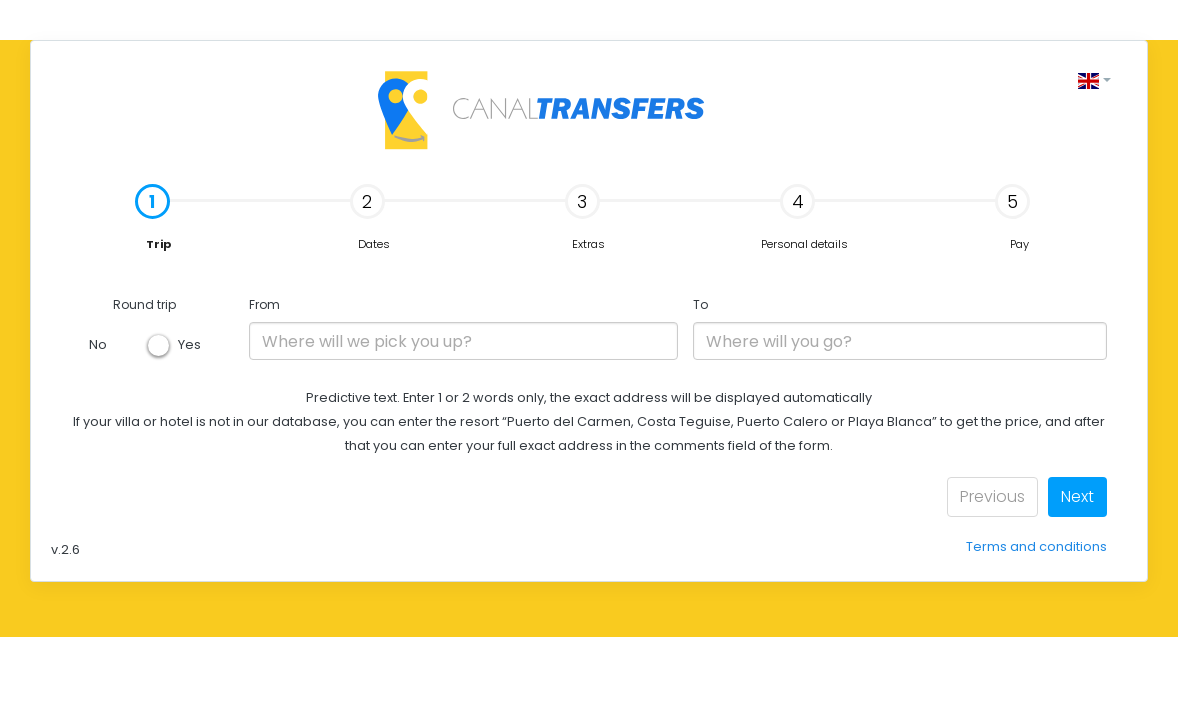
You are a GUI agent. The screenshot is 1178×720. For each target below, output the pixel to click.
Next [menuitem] (1077, 496)
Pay (1012, 218)
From (264, 304)
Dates (370, 218)
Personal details (804, 218)
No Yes (145, 344)
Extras (585, 218)
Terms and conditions (1036, 546)
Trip (111, 218)
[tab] (158, 218)
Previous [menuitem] (992, 496)
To (700, 304)
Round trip (144, 304)
